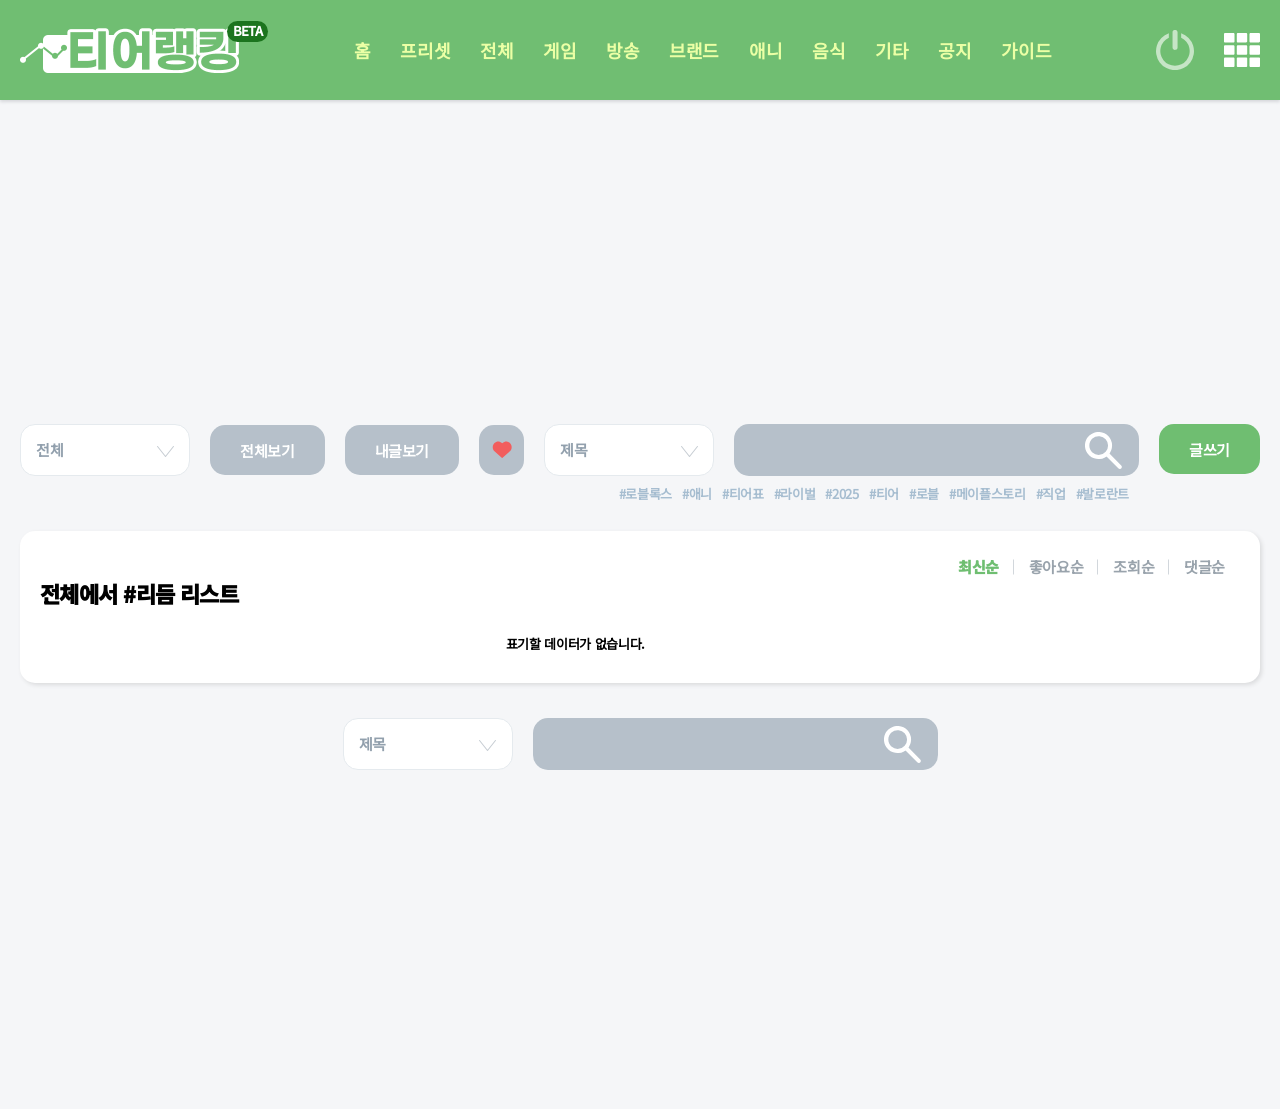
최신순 (978, 566)
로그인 (1175, 50)
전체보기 (267, 450)
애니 (765, 50)
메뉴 (1242, 50)
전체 (496, 50)
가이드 (1026, 50)
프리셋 (425, 50)
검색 (1104, 450)
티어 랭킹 (129, 50)
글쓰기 (1209, 449)
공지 (954, 50)
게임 (559, 50)
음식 (828, 50)
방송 (622, 50)
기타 (891, 50)
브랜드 (694, 50)
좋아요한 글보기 (501, 450)
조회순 (1133, 566)
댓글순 (1204, 566)
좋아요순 (1056, 566)
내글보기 (402, 450)
